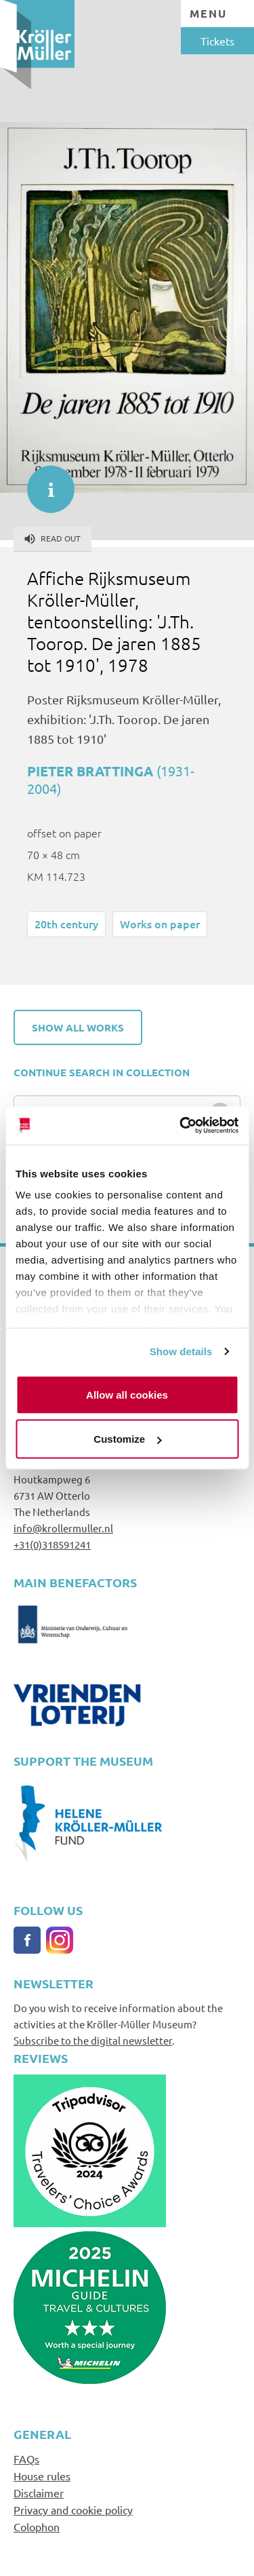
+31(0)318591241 (52, 1544)
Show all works (78, 1027)
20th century (66, 923)
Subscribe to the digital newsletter (93, 2040)
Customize (127, 1439)
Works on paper (160, 923)
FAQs (26, 2458)
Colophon (37, 2526)
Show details (181, 1351)
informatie (44, 482)
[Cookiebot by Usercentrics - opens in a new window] (180, 1126)
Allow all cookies (127, 1394)
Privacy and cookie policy (73, 2509)
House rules (42, 2475)
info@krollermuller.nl (63, 1527)
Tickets (217, 41)
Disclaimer (39, 2492)
